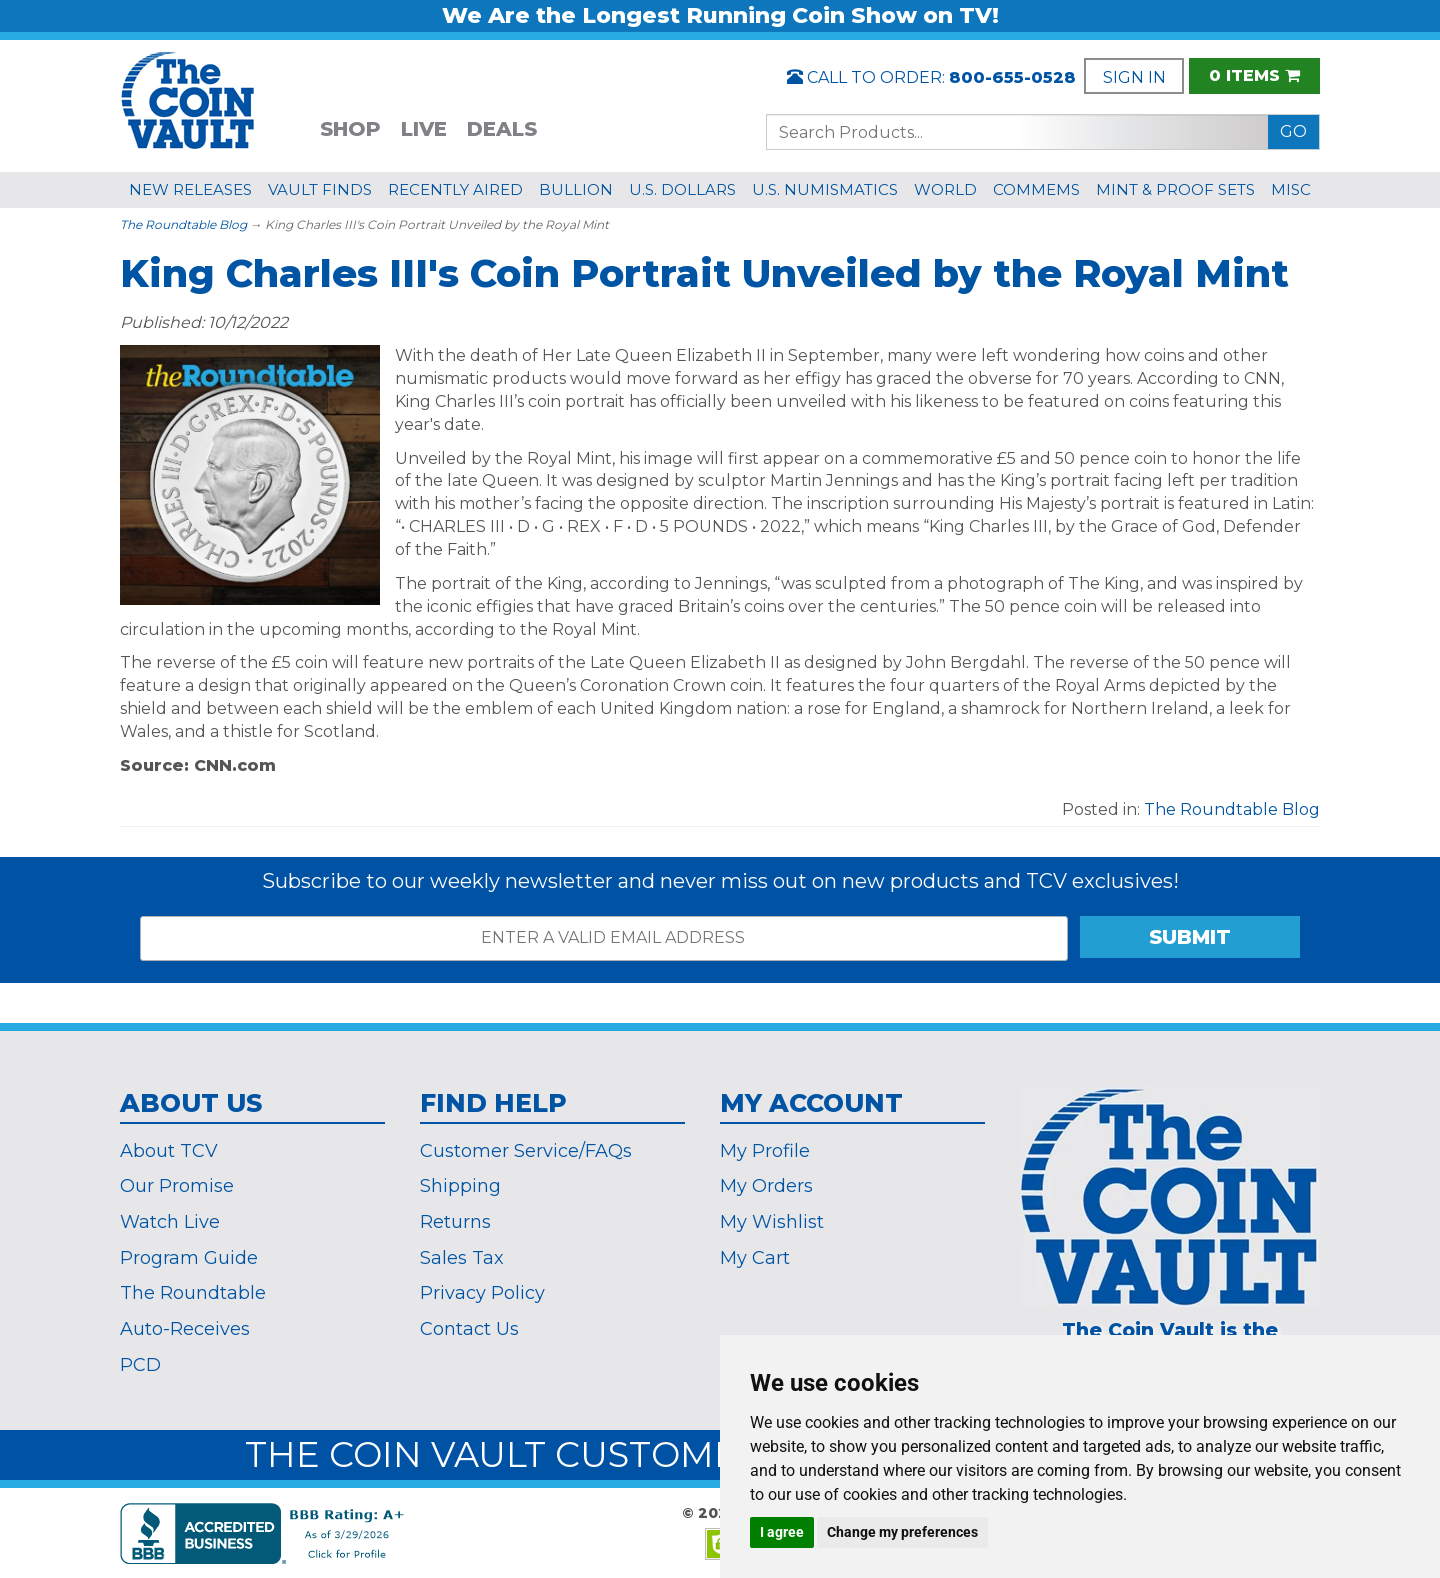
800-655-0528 (1012, 77)
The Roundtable (193, 1293)
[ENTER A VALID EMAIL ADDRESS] (604, 938)
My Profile (765, 1151)
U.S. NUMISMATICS (825, 189)
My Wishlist (772, 1222)
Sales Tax (462, 1258)
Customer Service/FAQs (526, 1151)
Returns (455, 1222)
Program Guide (189, 1258)
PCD (140, 1365)
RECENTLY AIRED (455, 189)
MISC (1291, 189)
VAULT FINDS (320, 189)
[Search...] (1017, 132)
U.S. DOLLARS (682, 189)
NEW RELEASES (190, 189)
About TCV (169, 1151)
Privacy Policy (482, 1293)
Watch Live (170, 1222)
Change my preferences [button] (902, 1532)
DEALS (502, 129)
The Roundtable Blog (183, 224)
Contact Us (469, 1329)
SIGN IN (1134, 77)
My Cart (755, 1258)
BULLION (576, 189)
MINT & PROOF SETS (1175, 189)
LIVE (424, 129)
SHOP (350, 129)
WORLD (945, 189)
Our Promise (177, 1186)
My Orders (766, 1186)
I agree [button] (782, 1532)
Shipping (460, 1186)
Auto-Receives (185, 1329)
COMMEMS (1036, 189)
